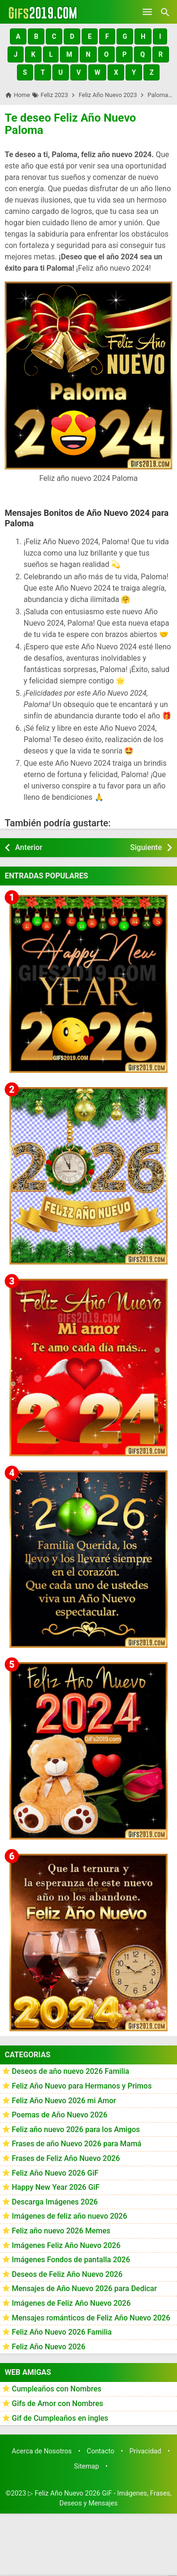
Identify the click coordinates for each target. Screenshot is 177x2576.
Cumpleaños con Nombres (56, 2388)
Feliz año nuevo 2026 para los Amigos (76, 2129)
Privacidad (145, 2451)
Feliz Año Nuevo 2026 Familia (62, 2332)
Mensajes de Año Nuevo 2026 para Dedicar (84, 2288)
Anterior (28, 847)
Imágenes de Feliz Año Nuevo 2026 (71, 2303)
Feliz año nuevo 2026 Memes (61, 2230)
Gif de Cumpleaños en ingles (60, 2418)
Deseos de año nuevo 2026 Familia (70, 2071)
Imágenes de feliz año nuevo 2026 (69, 2216)
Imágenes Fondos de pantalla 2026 (71, 2259)
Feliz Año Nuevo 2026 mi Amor (64, 2100)
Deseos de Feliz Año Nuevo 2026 (67, 2274)
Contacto (100, 2451)
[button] (18, 36)
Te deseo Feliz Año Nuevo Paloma (70, 124)
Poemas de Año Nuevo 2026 (60, 2114)
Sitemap (86, 2466)
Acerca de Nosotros (42, 2451)
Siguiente (146, 847)
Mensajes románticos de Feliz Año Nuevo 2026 (91, 2317)
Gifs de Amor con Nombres (57, 2403)
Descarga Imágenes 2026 (55, 2201)
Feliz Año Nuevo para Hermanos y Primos (82, 2085)
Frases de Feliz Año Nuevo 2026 (66, 2158)
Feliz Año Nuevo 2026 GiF (55, 2173)
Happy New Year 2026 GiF (56, 2187)
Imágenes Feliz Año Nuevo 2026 (66, 2245)
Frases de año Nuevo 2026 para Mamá (77, 2143)
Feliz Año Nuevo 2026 (48, 2346)
